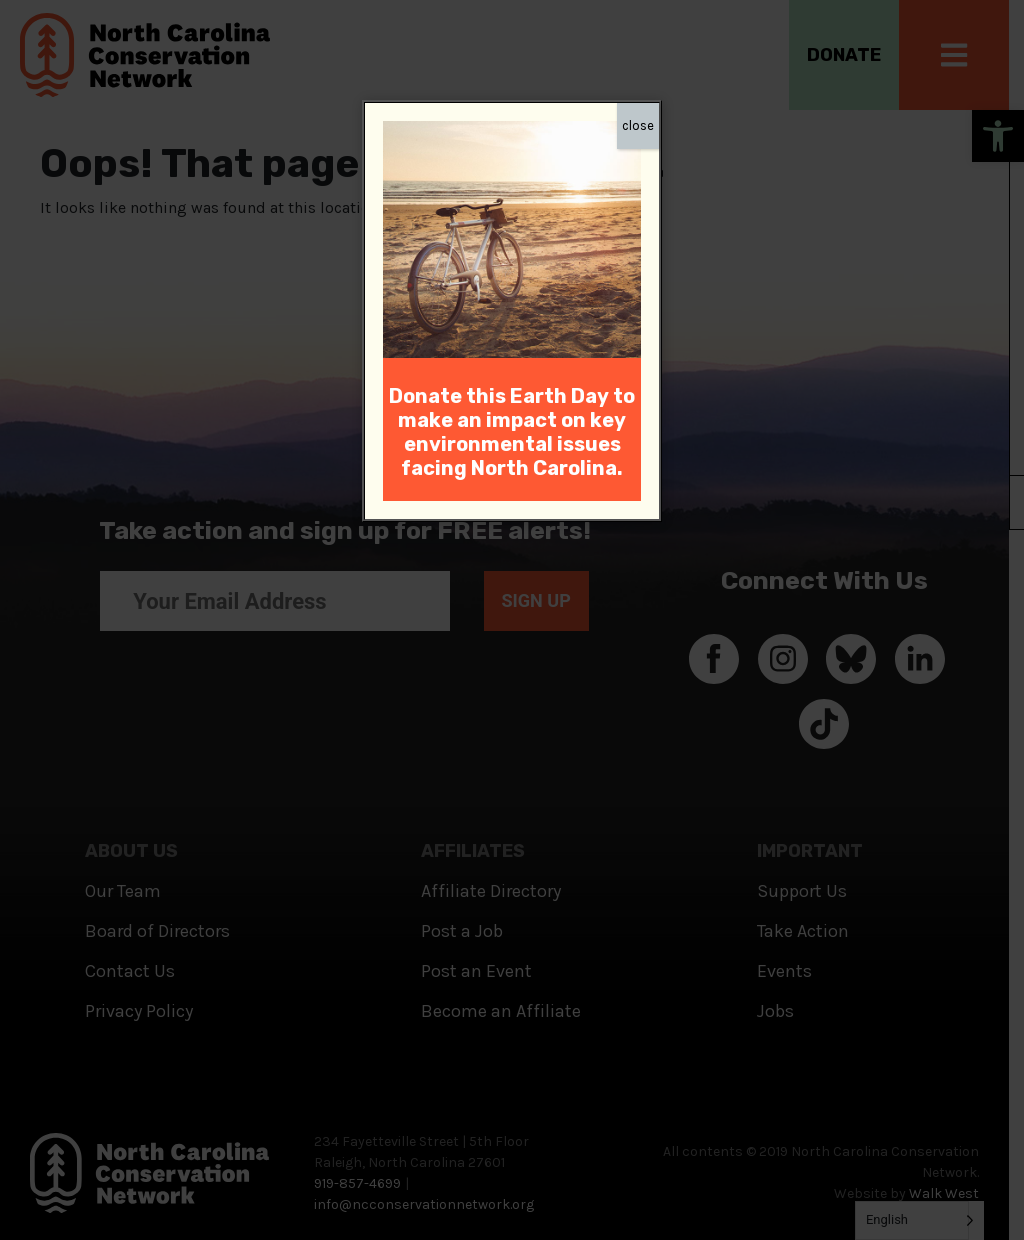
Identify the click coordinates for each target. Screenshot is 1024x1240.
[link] (512, 237)
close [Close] (638, 125)
